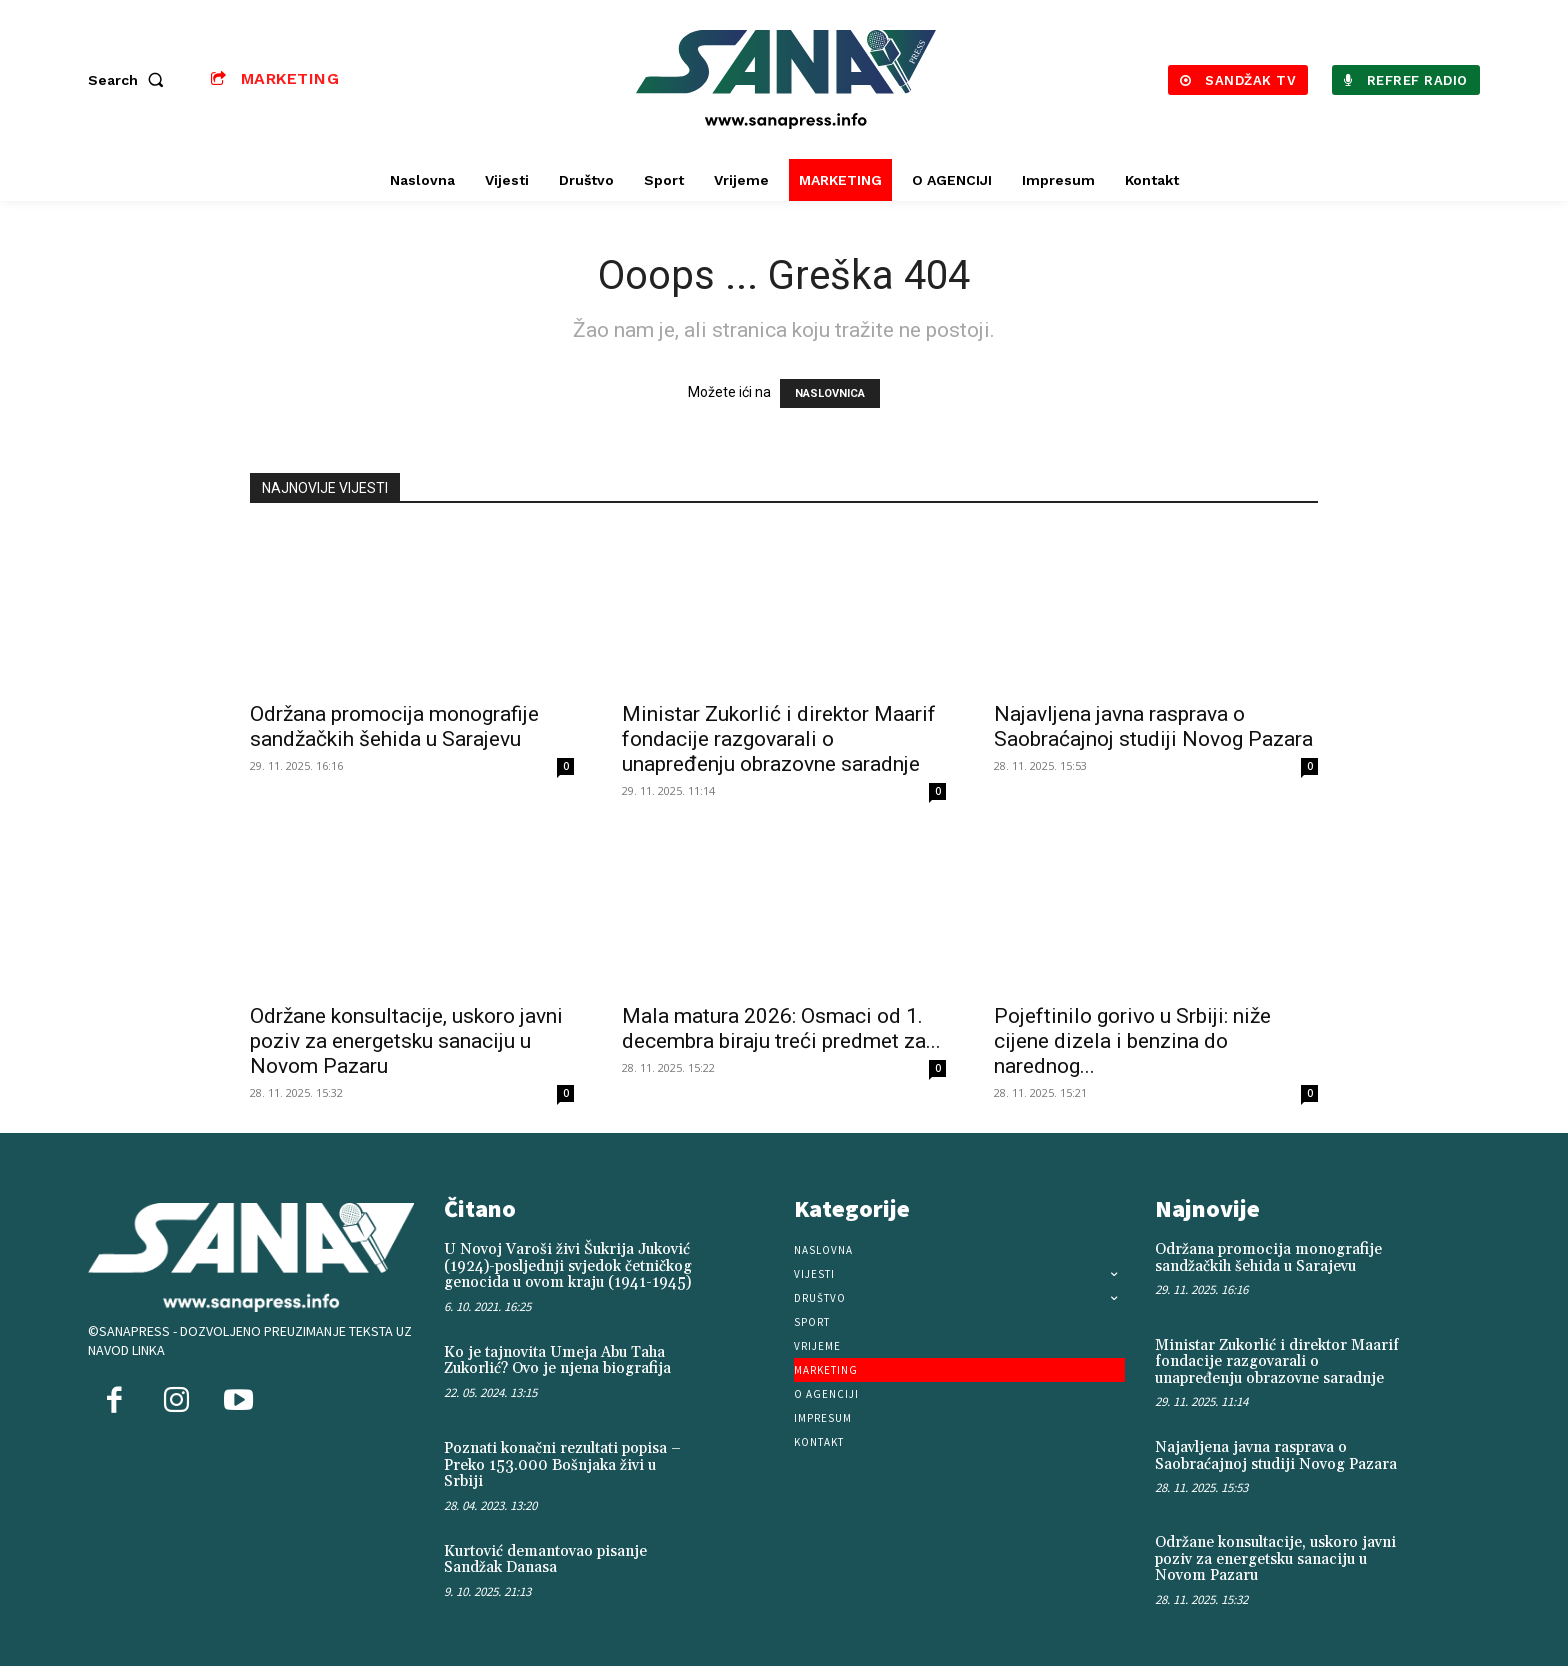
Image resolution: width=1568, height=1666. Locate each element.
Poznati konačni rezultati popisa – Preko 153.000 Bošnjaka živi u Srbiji (562, 1465)
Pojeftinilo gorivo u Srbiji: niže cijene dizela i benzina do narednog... (1132, 1041)
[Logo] (787, 79)
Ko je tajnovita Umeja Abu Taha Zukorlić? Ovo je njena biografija (557, 1361)
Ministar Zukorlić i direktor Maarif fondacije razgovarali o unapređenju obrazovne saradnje (779, 739)
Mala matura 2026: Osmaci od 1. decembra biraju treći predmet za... (781, 1028)
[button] (130, 80)
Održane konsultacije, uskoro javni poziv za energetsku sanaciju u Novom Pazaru (406, 1041)
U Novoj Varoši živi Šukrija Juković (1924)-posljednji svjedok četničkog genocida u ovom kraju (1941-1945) (568, 1266)
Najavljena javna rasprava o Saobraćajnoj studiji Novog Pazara (1153, 726)
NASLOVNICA (830, 393)
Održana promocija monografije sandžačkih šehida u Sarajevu (394, 726)
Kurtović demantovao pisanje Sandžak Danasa (545, 1560)
